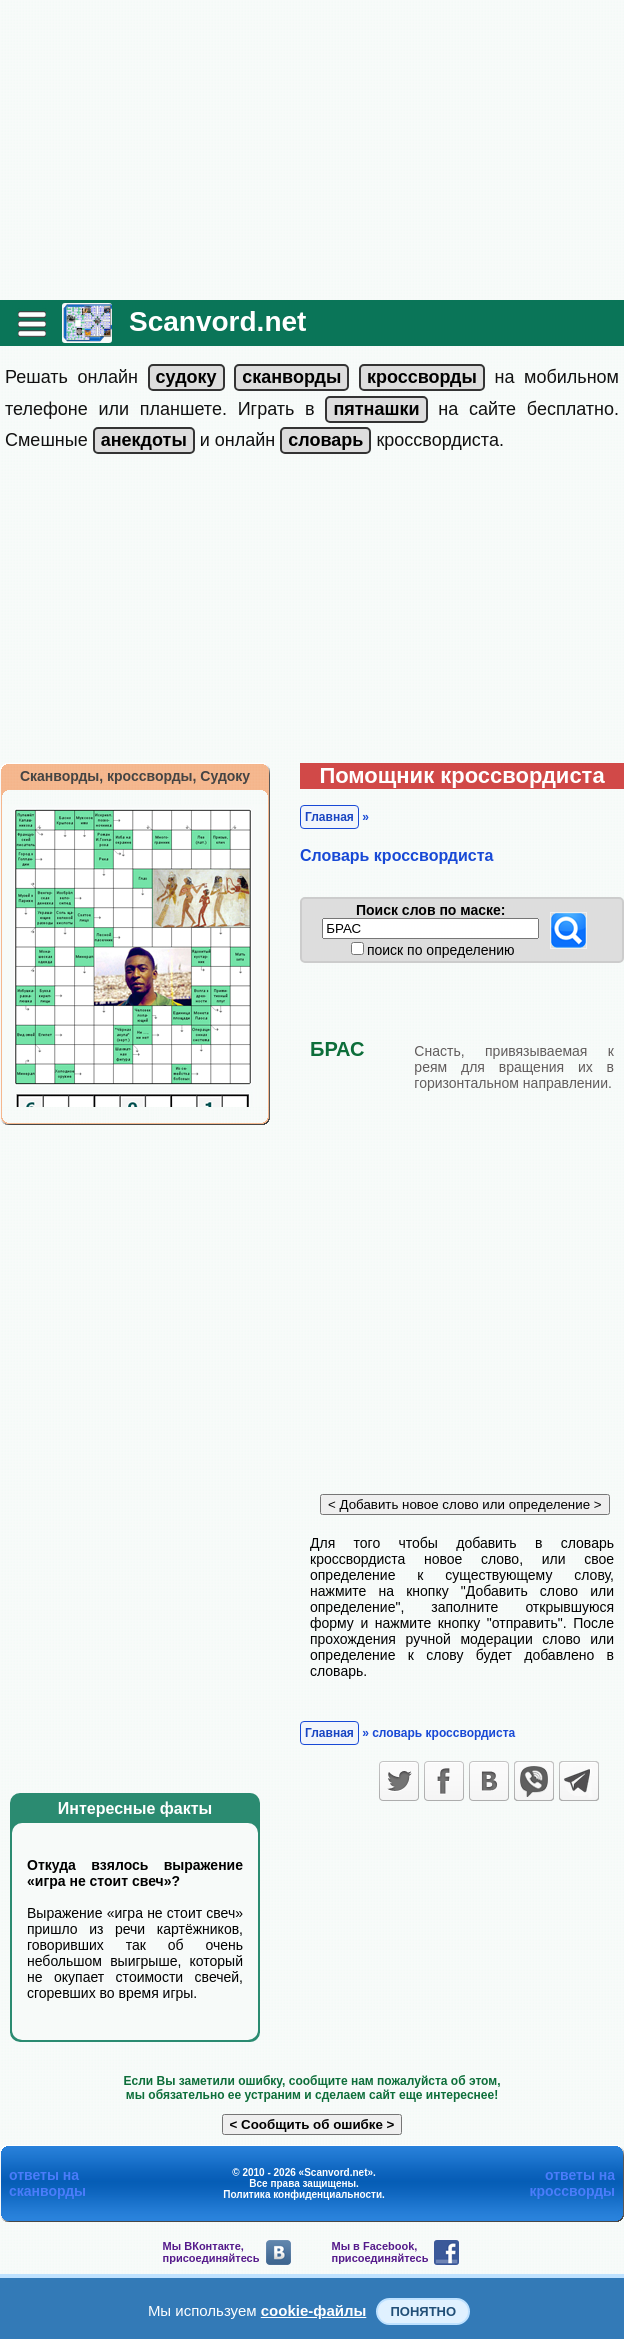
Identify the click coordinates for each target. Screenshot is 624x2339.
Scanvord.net (217, 321)
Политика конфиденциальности (302, 2194)
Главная (329, 817)
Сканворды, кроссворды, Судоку (135, 776)
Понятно (423, 2311)
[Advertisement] (312, 150)
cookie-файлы (314, 2310)
